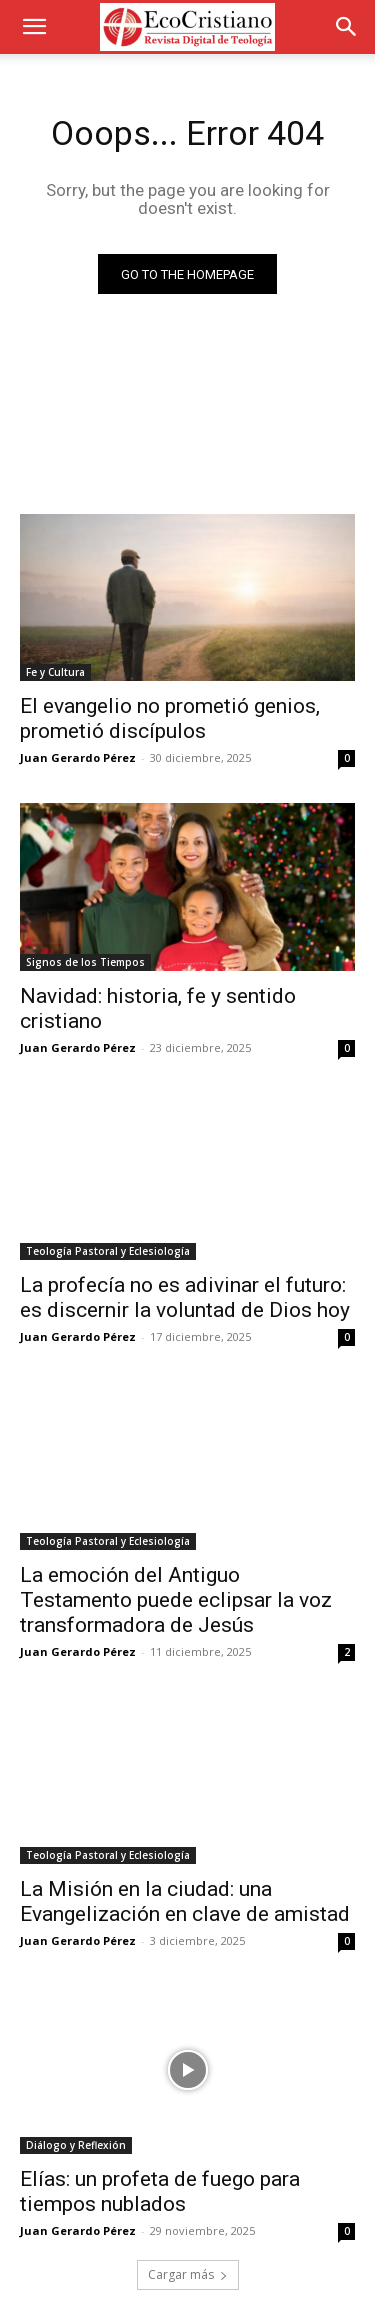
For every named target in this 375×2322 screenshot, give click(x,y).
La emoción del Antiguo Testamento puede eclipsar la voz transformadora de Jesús (176, 1600)
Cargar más (188, 2274)
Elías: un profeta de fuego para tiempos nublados (160, 2191)
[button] (34, 27)
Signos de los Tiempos (85, 962)
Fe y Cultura (55, 672)
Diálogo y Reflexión (76, 2145)
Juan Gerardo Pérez (78, 757)
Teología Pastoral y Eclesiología (108, 1251)
